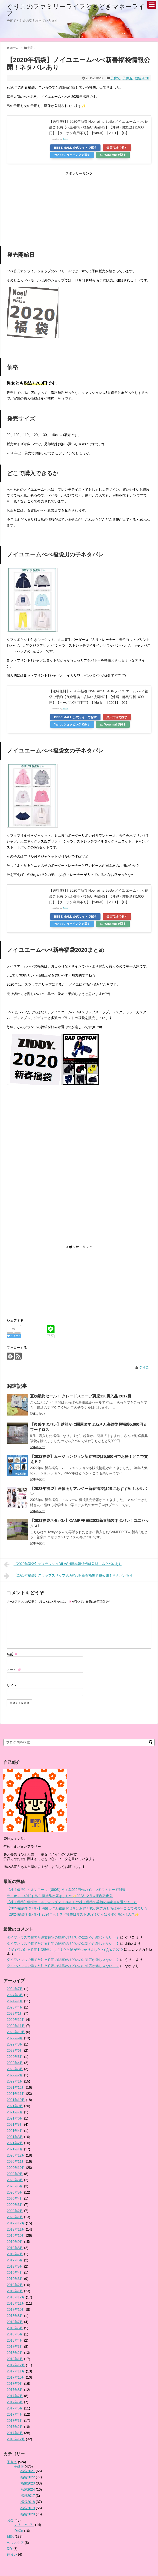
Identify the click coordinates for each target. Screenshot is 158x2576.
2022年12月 (16, 2019)
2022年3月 (15, 2069)
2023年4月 (15, 2007)
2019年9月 (15, 2242)
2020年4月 (15, 2198)
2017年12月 (16, 2365)
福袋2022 (27, 2477)
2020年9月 (15, 2174)
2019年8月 (15, 2248)
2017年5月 (15, 2408)
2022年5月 (15, 2057)
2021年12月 (16, 2087)
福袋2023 (27, 2483)
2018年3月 (15, 2346)
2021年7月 (15, 2112)
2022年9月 (15, 2038)
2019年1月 (15, 2291)
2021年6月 (15, 2118)
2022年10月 (16, 2032)
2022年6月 (15, 2050)
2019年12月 (16, 2223)
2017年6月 (15, 2402)
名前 (12, 1654)
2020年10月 (16, 2168)
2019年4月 (15, 2272)
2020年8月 (15, 2180)
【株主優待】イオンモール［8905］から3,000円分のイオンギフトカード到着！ (68, 1890)
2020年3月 (15, 2205)
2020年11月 (16, 2161)
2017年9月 (15, 2383)
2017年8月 (15, 2390)
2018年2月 (15, 2353)
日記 (10, 2536)
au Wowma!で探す (113, 155)
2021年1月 (15, 2149)
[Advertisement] (79, 206)
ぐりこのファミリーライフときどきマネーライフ (76, 9)
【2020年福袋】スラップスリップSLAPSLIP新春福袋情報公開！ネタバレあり (68, 1575)
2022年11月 (16, 2026)
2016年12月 (16, 2439)
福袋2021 (27, 2471)
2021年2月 (15, 2143)
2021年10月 (16, 2100)
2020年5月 (15, 2192)
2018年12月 (16, 2297)
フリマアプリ (24, 2525)
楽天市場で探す (116, 147)
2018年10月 (16, 2309)
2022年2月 (15, 2075)
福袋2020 (142, 78)
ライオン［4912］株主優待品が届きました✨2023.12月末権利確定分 (60, 1896)
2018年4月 (15, 2340)
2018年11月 (16, 2303)
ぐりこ (144, 1367)
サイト (12, 1685)
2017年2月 (15, 2427)
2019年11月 (16, 2229)
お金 (10, 2520)
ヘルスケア (15, 2543)
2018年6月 (15, 2328)
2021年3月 (15, 2137)
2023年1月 (15, 2013)
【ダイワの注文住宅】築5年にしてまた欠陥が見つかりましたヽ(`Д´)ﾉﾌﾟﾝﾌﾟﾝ (65, 1950)
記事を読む (37, 1414)
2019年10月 (16, 2235)
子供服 (127, 78)
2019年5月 (15, 2266)
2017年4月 (15, 2414)
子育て (115, 78)
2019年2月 (15, 2285)
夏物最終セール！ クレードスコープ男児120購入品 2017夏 (80, 1396)
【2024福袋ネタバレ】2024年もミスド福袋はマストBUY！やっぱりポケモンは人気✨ (73, 1914)
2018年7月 (15, 2322)
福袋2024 (27, 2489)
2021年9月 (15, 2106)
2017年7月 (15, 2396)
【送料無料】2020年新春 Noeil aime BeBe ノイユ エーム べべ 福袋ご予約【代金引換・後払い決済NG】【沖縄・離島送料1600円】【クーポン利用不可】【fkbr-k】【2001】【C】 (98, 127)
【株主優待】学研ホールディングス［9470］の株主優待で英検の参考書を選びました (72, 1902)
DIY (9, 2548)
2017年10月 (16, 2377)
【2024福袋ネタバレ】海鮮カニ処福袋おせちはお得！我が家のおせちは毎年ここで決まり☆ (77, 1908)
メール (14, 1670)
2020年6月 (15, 2186)
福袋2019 (27, 2508)
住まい (12, 2554)
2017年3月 (15, 2420)
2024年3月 (15, 1995)
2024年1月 (15, 2001)
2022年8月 (15, 2044)
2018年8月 (15, 2316)
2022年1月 (15, 2081)
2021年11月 (16, 2094)
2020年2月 (15, 2211)
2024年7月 (15, 1989)
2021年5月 (15, 2124)
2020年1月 (15, 2217)
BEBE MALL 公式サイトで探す (75, 147)
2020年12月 (16, 2155)
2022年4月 (15, 2063)
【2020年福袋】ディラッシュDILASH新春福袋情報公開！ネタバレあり (63, 1564)
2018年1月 (15, 2359)
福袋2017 (27, 2496)
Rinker (65, 139)
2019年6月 (15, 2260)
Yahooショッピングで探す (72, 155)
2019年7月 (15, 2254)
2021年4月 (15, 2131)
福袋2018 (27, 2502)
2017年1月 (15, 2433)
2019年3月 (15, 2279)
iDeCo (18, 2531)
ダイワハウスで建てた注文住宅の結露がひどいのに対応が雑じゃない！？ (63, 1937)
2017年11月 (16, 2371)
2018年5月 (15, 2334)
